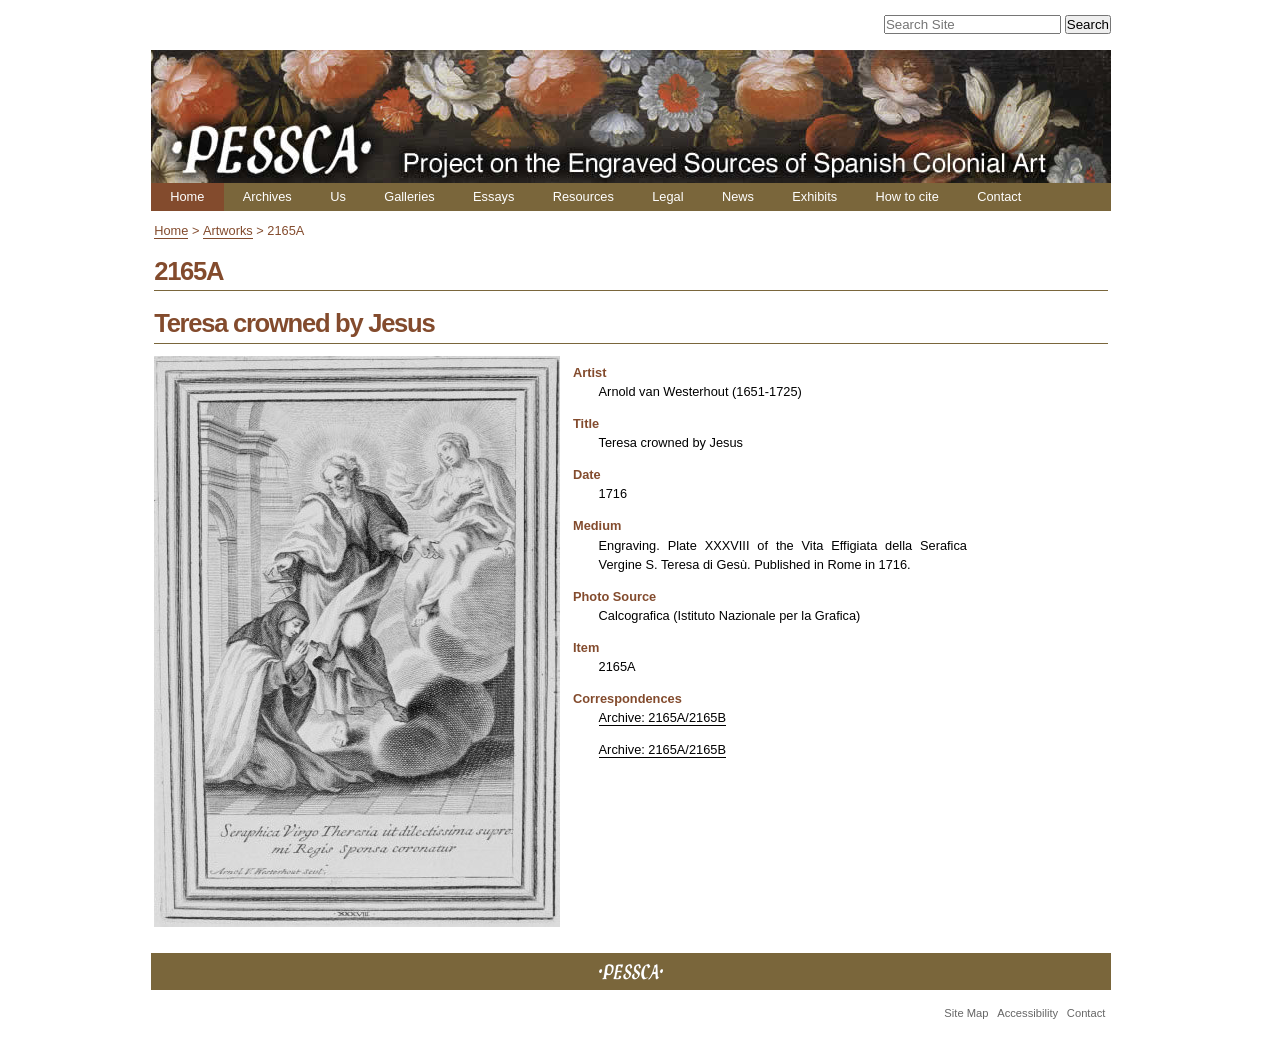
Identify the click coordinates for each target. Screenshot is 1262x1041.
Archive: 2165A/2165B (662, 717)
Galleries (409, 196)
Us (338, 196)
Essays (493, 196)
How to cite (906, 196)
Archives (267, 196)
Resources (583, 196)
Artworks (228, 230)
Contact (999, 196)
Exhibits (814, 196)
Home (187, 196)
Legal (667, 196)
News (738, 196)
